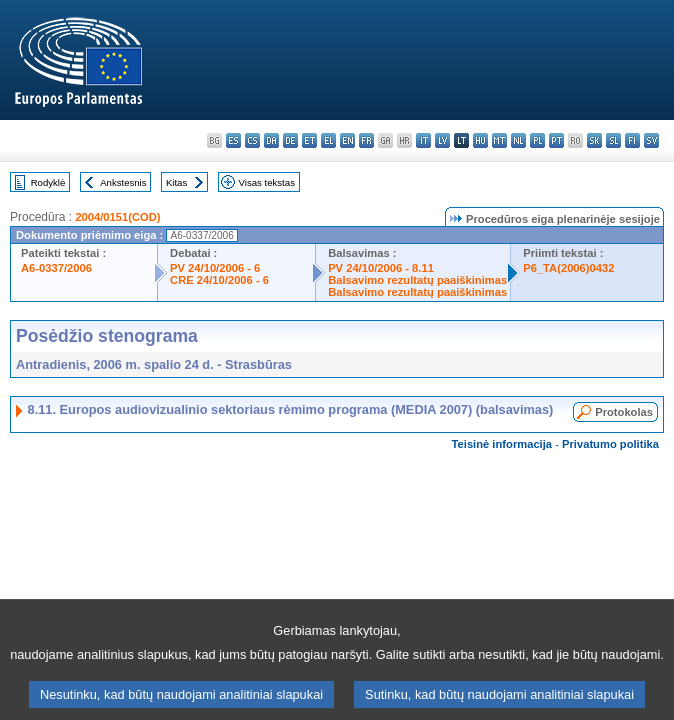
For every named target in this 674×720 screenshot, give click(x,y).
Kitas (176, 182)
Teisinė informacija (502, 444)
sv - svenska (651, 140)
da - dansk (271, 140)
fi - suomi (632, 140)
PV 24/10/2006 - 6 (215, 268)
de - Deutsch (290, 140)
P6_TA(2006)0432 (568, 268)
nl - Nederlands (518, 140)
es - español (233, 140)
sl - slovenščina (613, 140)
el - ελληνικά (328, 140)
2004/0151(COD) (117, 217)
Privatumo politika (610, 444)
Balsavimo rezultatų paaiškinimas (417, 280)
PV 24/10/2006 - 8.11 (381, 268)
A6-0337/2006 (56, 268)
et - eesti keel (309, 140)
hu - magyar (480, 140)
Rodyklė (48, 182)
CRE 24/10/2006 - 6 (219, 280)
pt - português (556, 140)
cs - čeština (252, 140)
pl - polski (537, 140)
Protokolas (624, 412)
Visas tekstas (267, 182)
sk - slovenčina (594, 140)
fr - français (366, 140)
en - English (347, 140)
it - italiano (423, 140)
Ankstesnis (123, 182)
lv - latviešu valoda (442, 140)
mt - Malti (499, 140)
